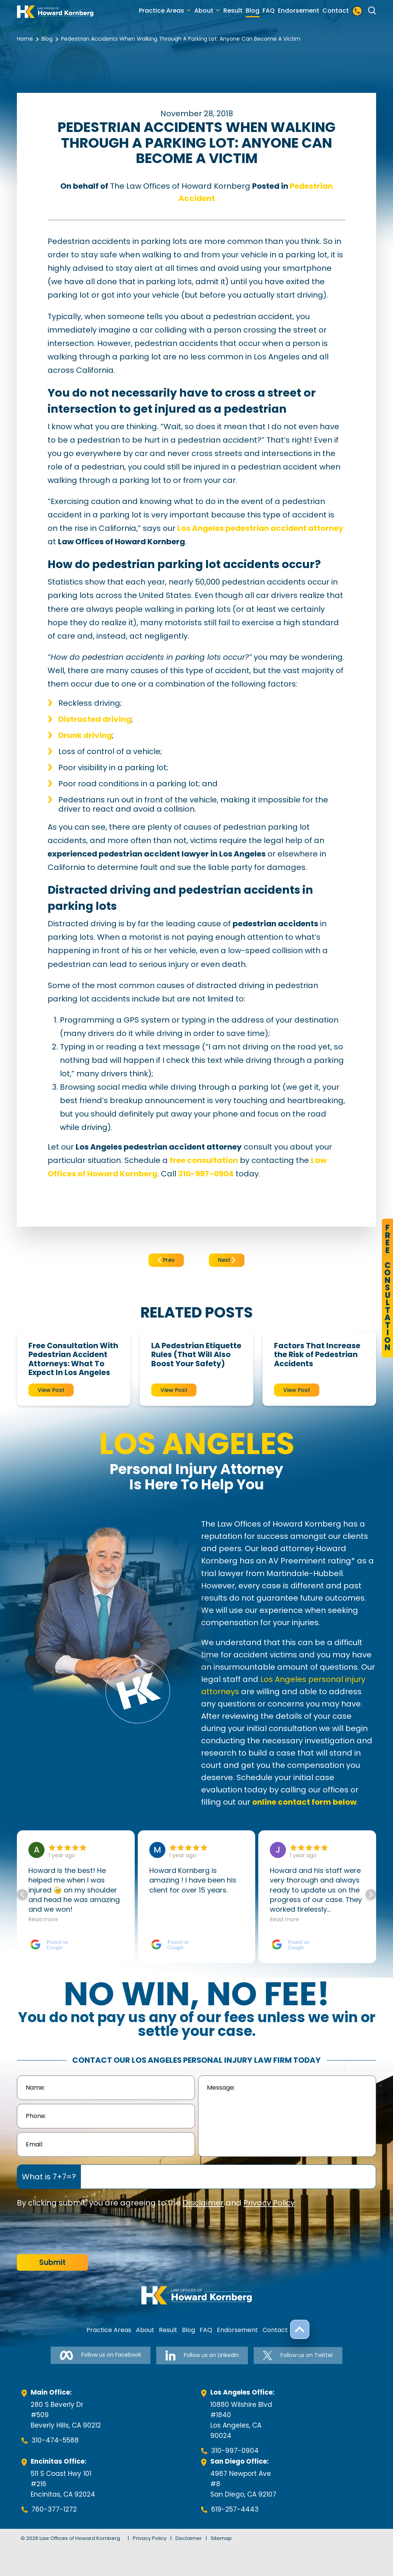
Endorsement (298, 10)
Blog (252, 10)
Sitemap (221, 2538)
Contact (335, 10)
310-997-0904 (235, 2450)
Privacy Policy (269, 2202)
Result (233, 10)
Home (25, 39)
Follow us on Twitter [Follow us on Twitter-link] (298, 2355)
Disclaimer (203, 2202)
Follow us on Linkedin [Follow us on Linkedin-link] (201, 2355)
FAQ (269, 10)
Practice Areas (161, 10)
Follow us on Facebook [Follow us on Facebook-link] (100, 2355)
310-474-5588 (55, 2440)
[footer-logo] (196, 2295)
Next (226, 1260)
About (203, 10)
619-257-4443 (235, 2509)
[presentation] (75, 2232)
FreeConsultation (387, 1287)
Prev (166, 1260)
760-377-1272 (54, 2509)
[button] (370, 1894)
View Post (51, 1390)
